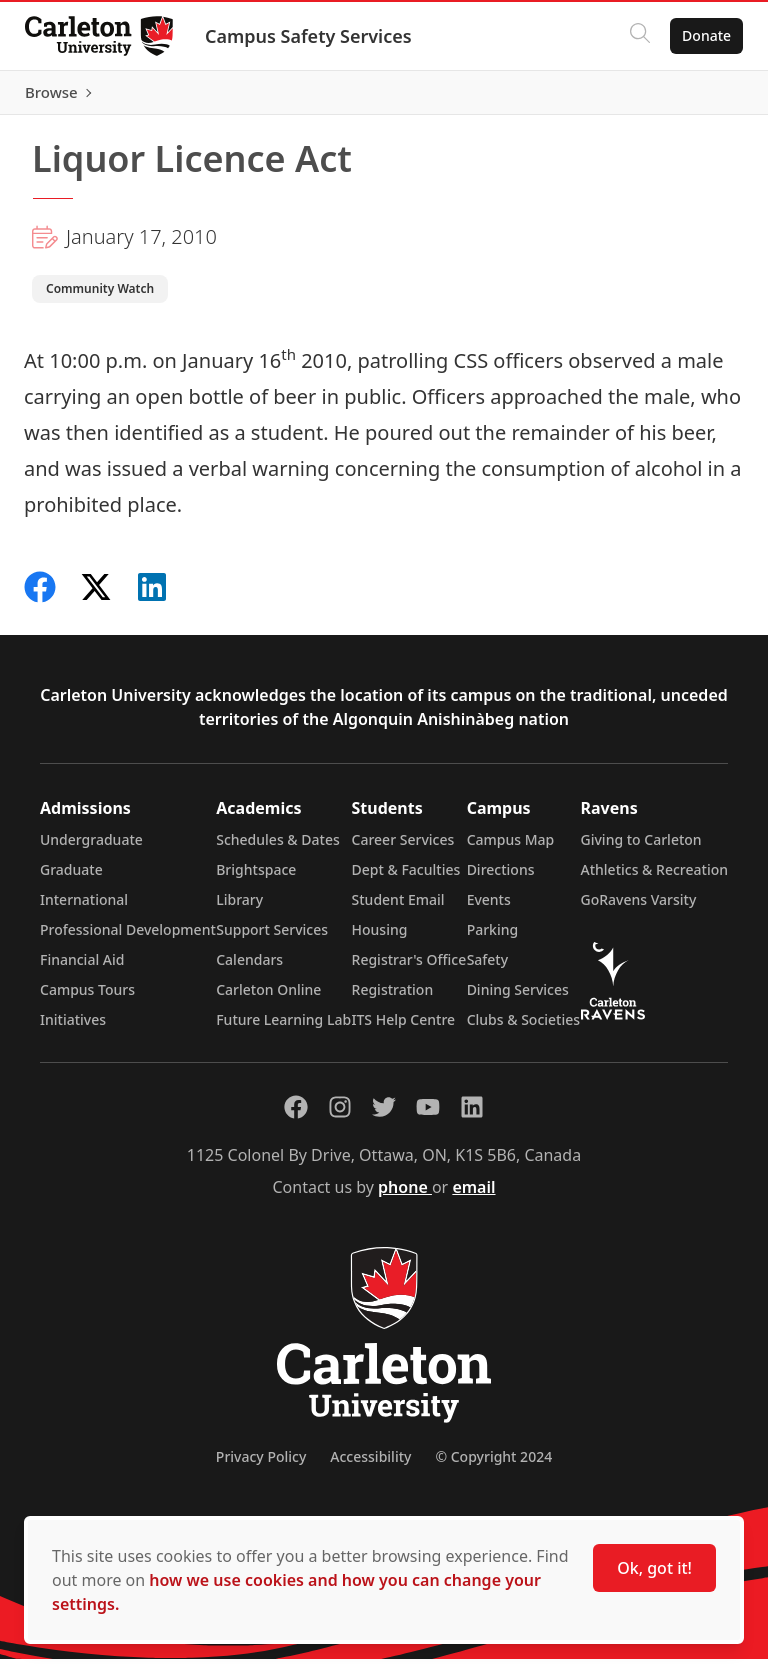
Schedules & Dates (278, 848)
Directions (501, 878)
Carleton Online (268, 998)
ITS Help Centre (404, 1028)
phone (405, 1196)
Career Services (403, 848)
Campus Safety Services (315, 36)
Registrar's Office (409, 968)
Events (489, 908)
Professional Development (128, 938)
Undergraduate (91, 848)
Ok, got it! (654, 1568)
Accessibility (370, 1465)
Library (239, 908)
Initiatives (73, 1028)
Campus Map (511, 848)
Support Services (272, 938)
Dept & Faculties (406, 878)
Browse (697, 97)
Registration (393, 998)
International (84, 908)
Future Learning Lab (283, 1028)
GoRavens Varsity (639, 908)
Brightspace (256, 878)
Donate (699, 35)
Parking (493, 938)
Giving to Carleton (641, 848)
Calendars (249, 968)
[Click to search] (633, 36)
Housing (380, 938)
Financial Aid (82, 968)
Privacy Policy (261, 1465)
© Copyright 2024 (493, 1465)
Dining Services (518, 998)
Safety (488, 968)
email (473, 1196)
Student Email (398, 908)
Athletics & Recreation (654, 878)
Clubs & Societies (523, 1028)
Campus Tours (87, 998)
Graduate (71, 878)
